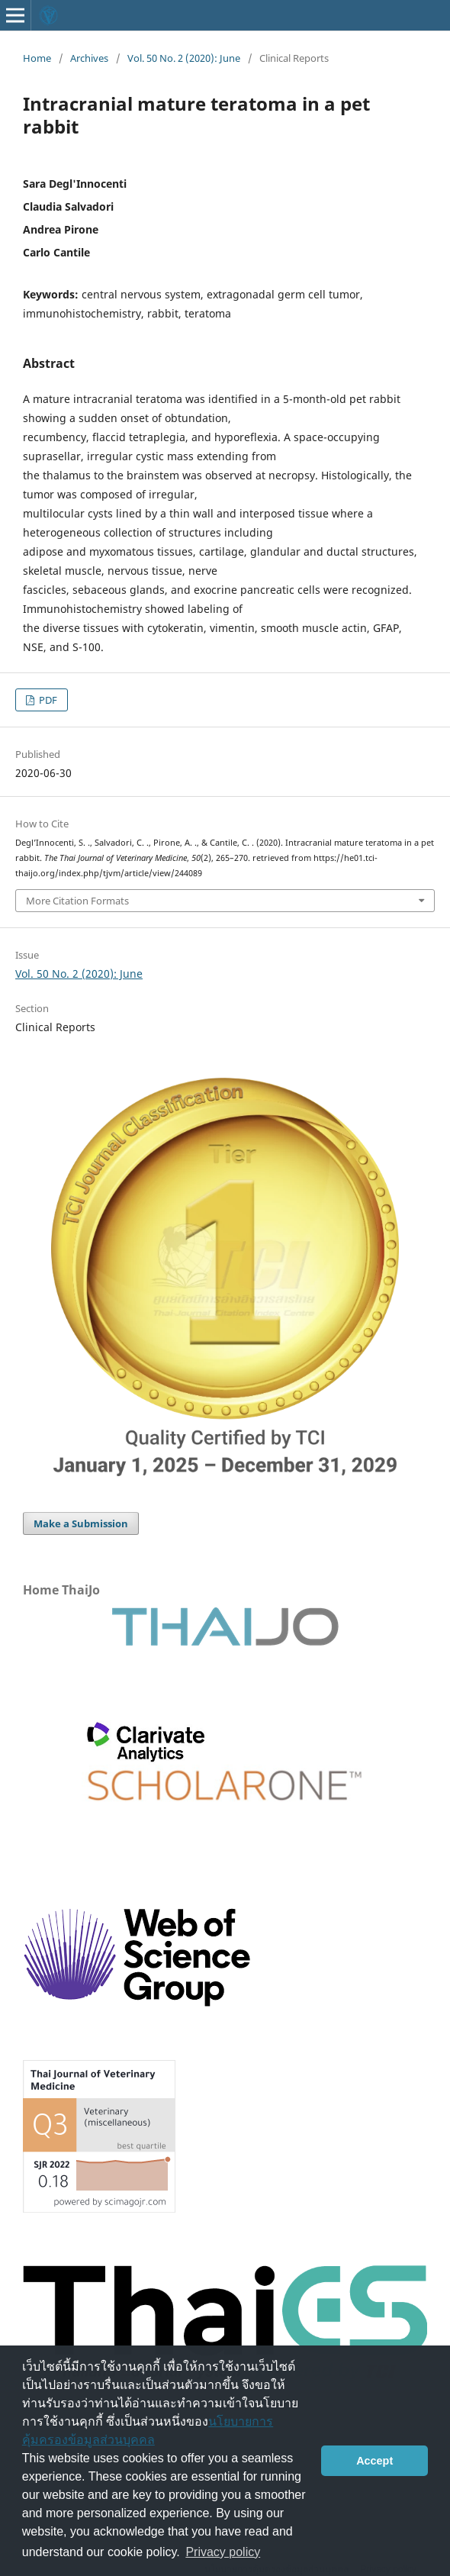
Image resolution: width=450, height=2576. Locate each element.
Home (37, 58)
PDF (47, 700)
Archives (89, 58)
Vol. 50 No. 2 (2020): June (183, 58)
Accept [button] (374, 2461)
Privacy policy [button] (222, 2551)
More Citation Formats (77, 901)
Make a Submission (81, 1523)
